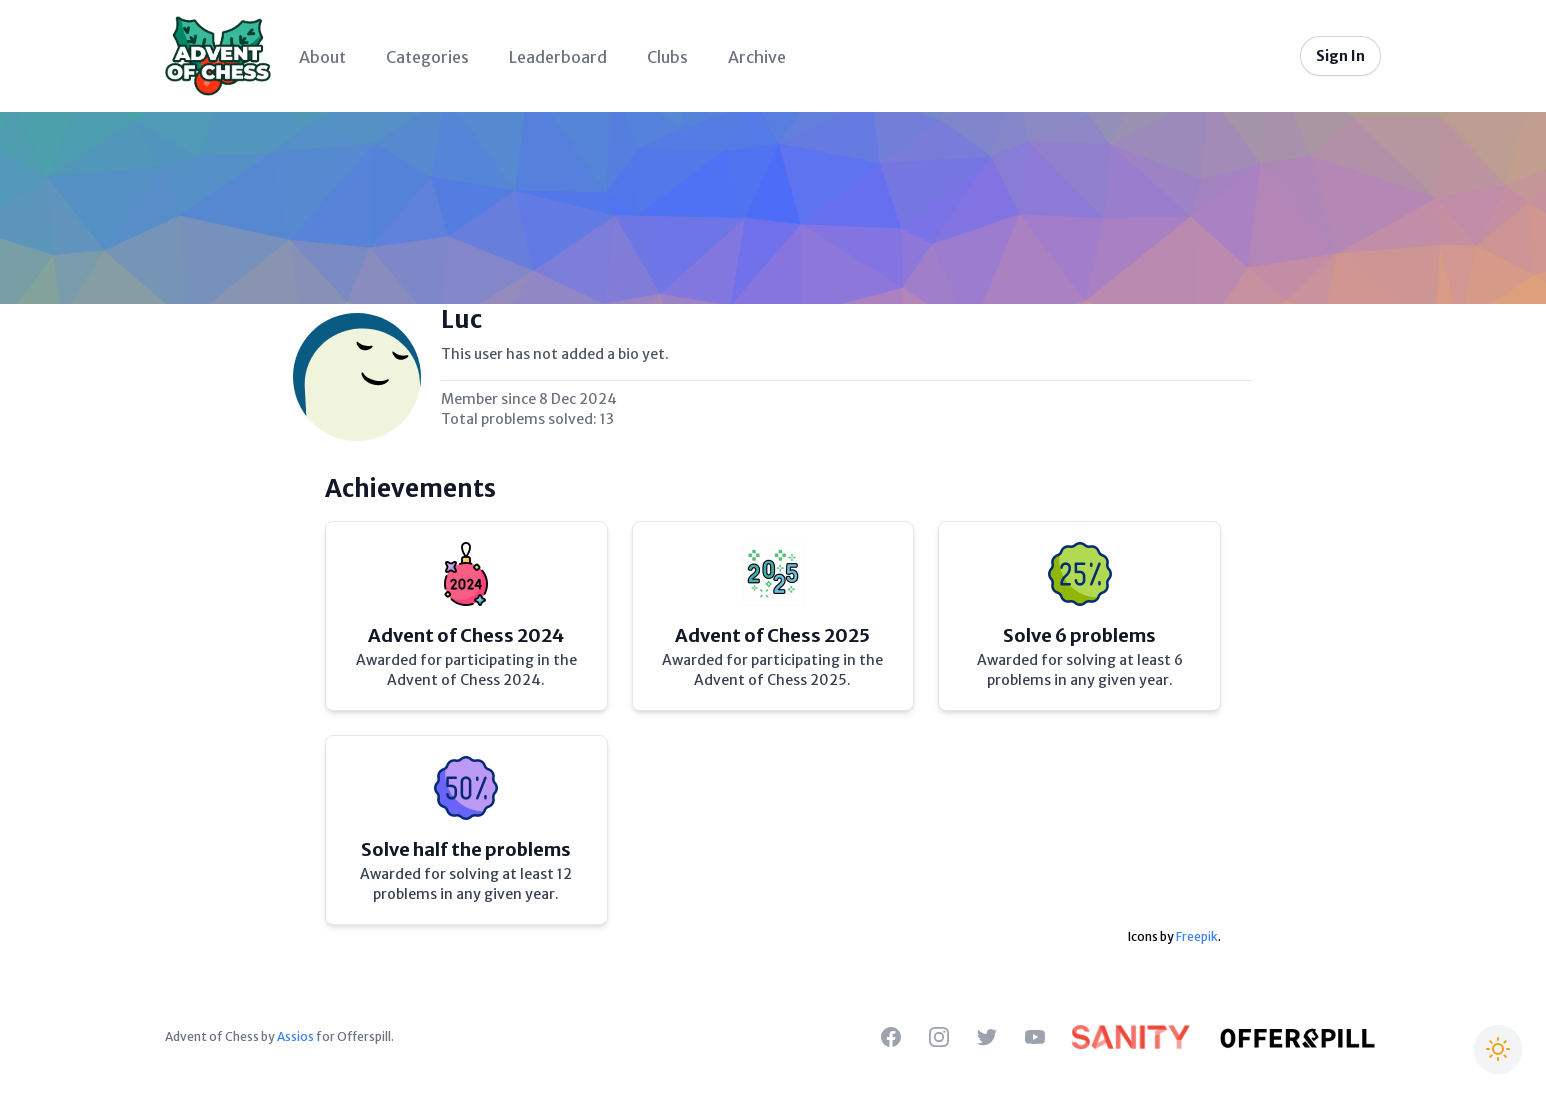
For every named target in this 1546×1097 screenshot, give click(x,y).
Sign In (1340, 56)
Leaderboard (558, 57)
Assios (295, 1036)
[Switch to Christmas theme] (1498, 1049)
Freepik (1197, 936)
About (322, 57)
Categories (427, 57)
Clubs (667, 57)
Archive (757, 57)
